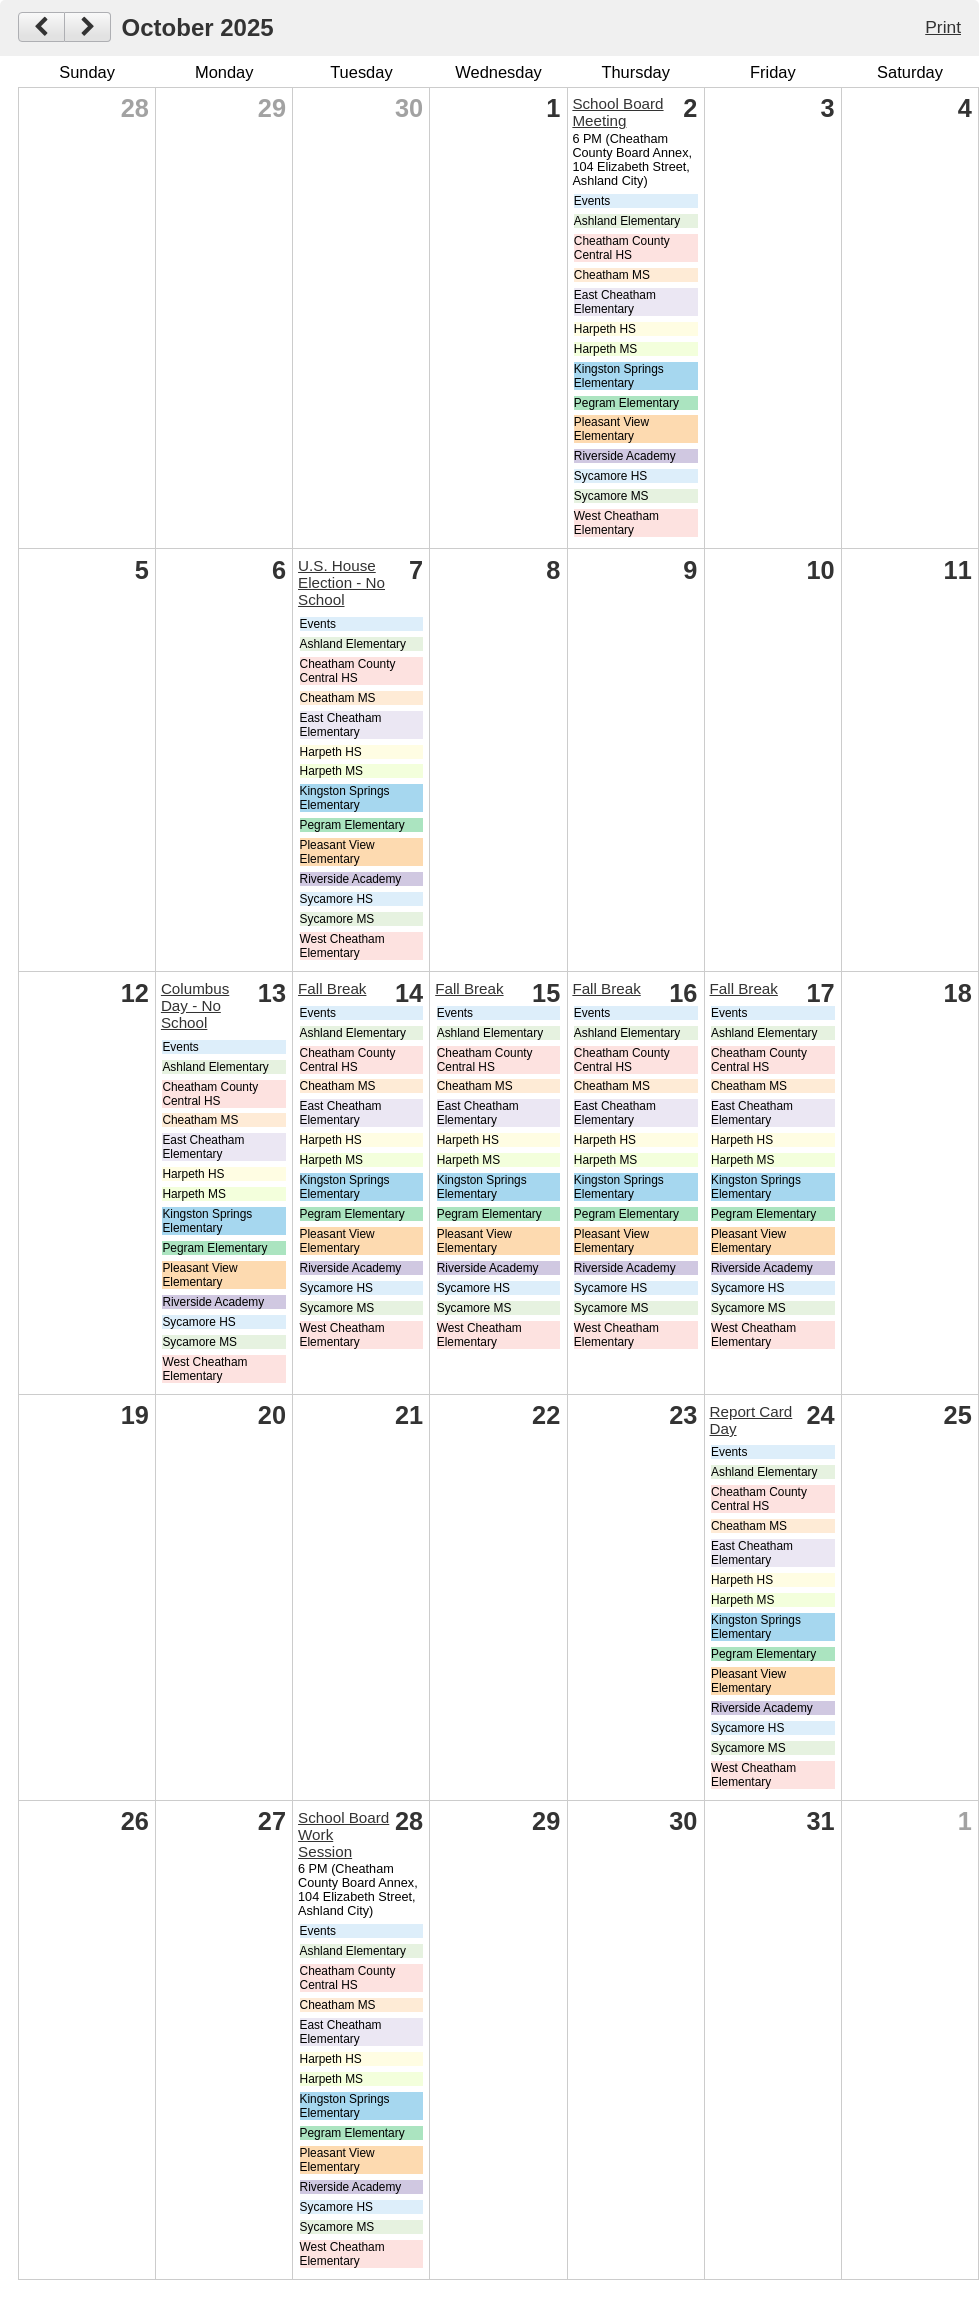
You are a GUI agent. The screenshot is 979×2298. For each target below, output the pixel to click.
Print (943, 27)
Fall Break (332, 988)
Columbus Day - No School (195, 1005)
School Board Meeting (617, 112)
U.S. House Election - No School (341, 582)
